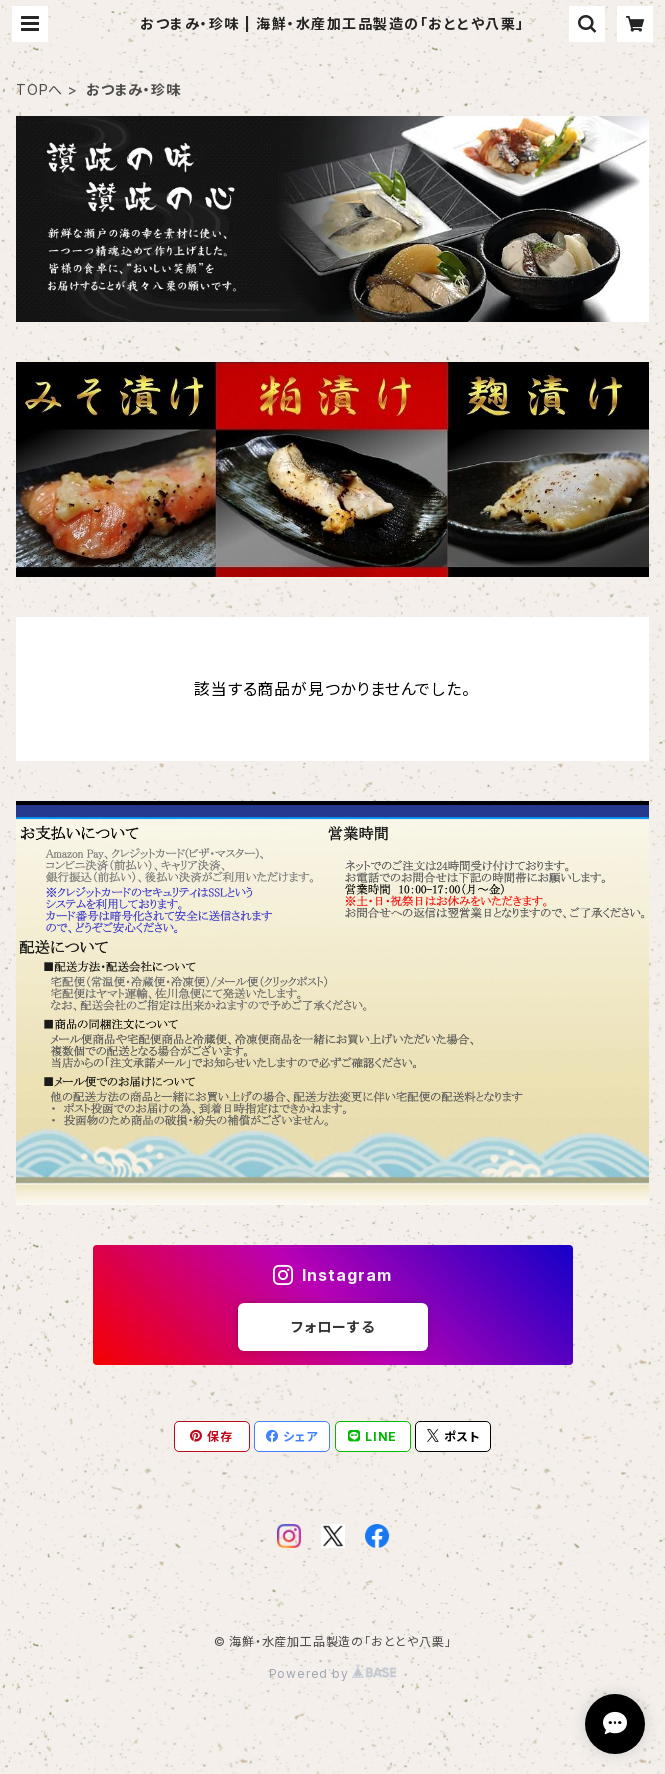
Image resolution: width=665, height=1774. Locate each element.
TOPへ (39, 89)
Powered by (333, 1673)
